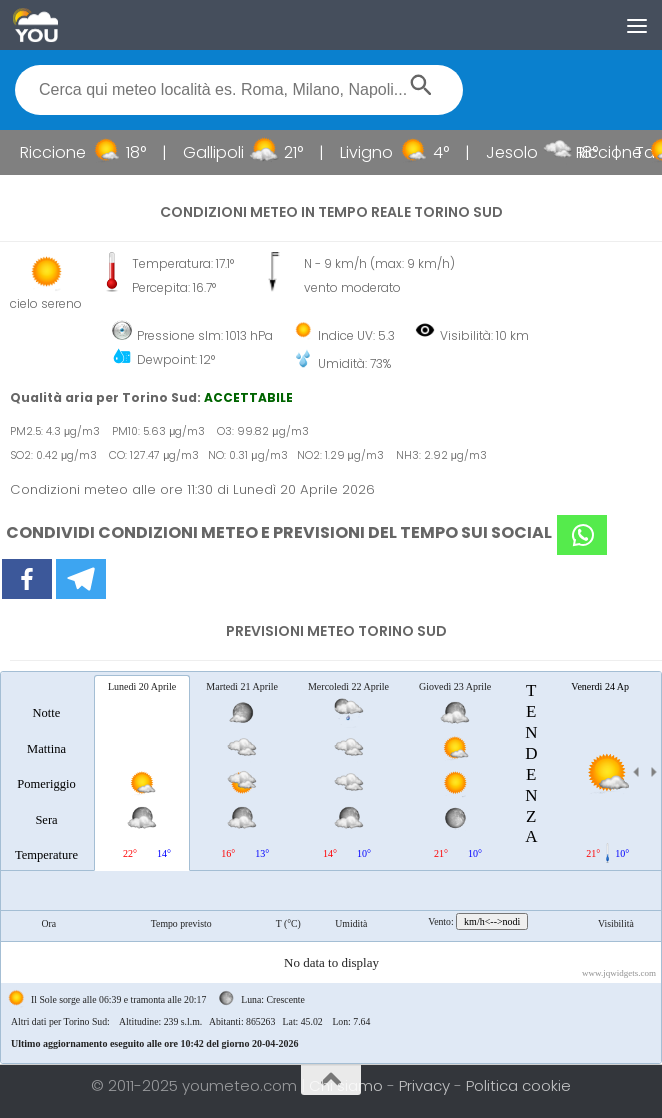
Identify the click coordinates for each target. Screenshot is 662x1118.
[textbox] (239, 90)
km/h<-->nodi (492, 921)
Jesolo (522, 152)
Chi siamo (348, 1085)
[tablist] (331, 867)
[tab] (46, 772)
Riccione (63, 152)
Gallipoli (223, 152)
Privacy (426, 1085)
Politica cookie (518, 1085)
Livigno (376, 152)
